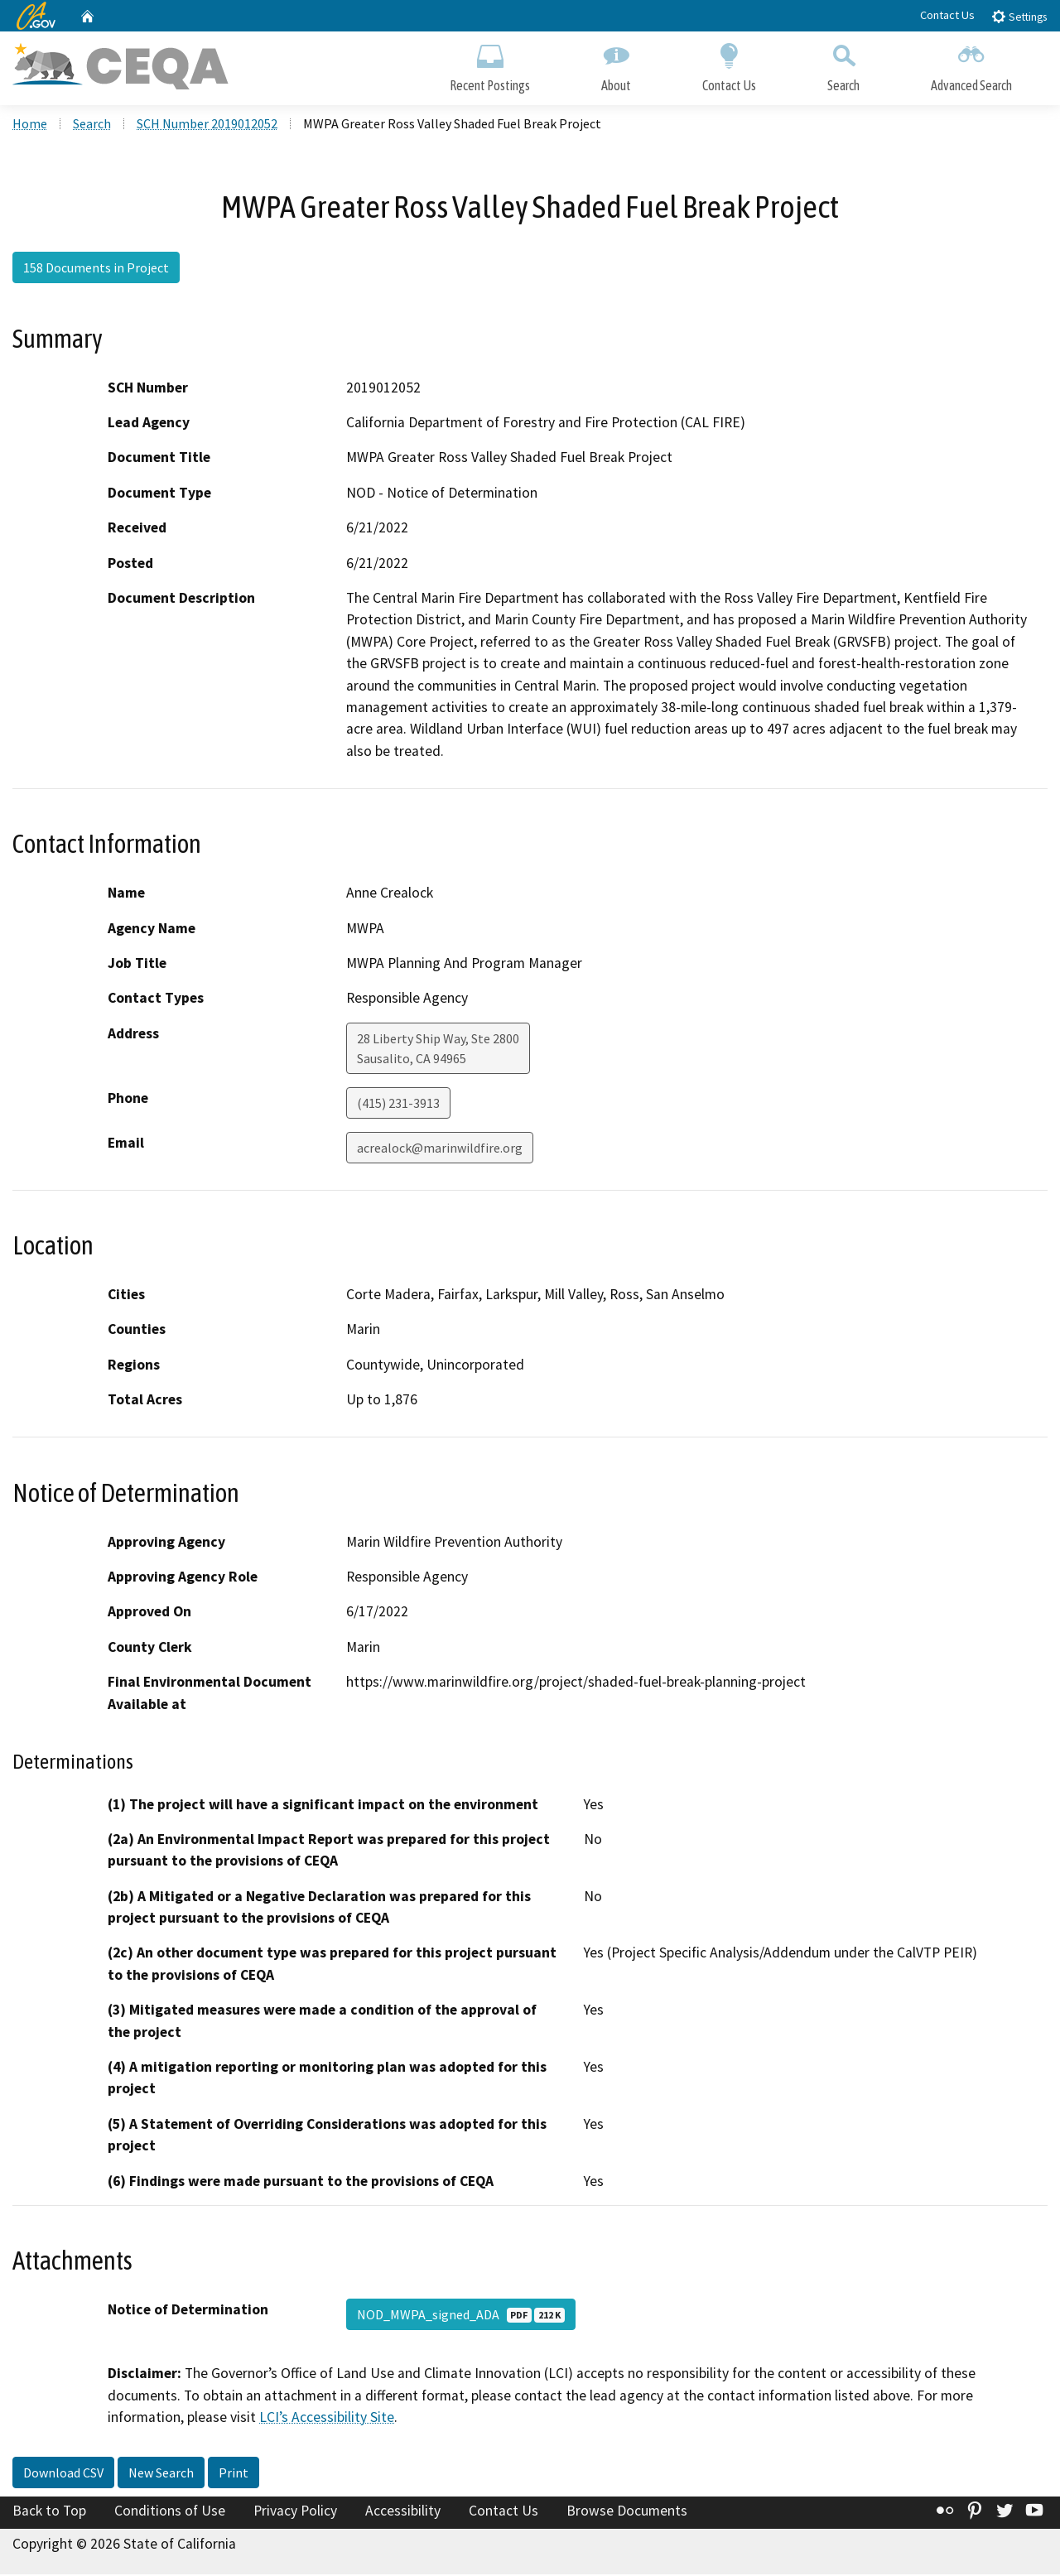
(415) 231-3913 (398, 1104)
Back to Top (49, 2512)
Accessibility (403, 2512)
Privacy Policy (295, 2512)
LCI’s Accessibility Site (326, 2419)
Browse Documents (626, 2512)
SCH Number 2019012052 (207, 125)
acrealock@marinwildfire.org (440, 1149)
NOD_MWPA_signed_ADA (461, 2316)
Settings (1019, 16)
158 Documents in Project (96, 269)
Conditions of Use (169, 2512)
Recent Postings (489, 64)
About (616, 64)
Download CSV (63, 2474)
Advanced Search (971, 64)
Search (843, 64)
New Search (161, 2474)
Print (233, 2474)
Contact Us (947, 14)
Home (29, 125)
